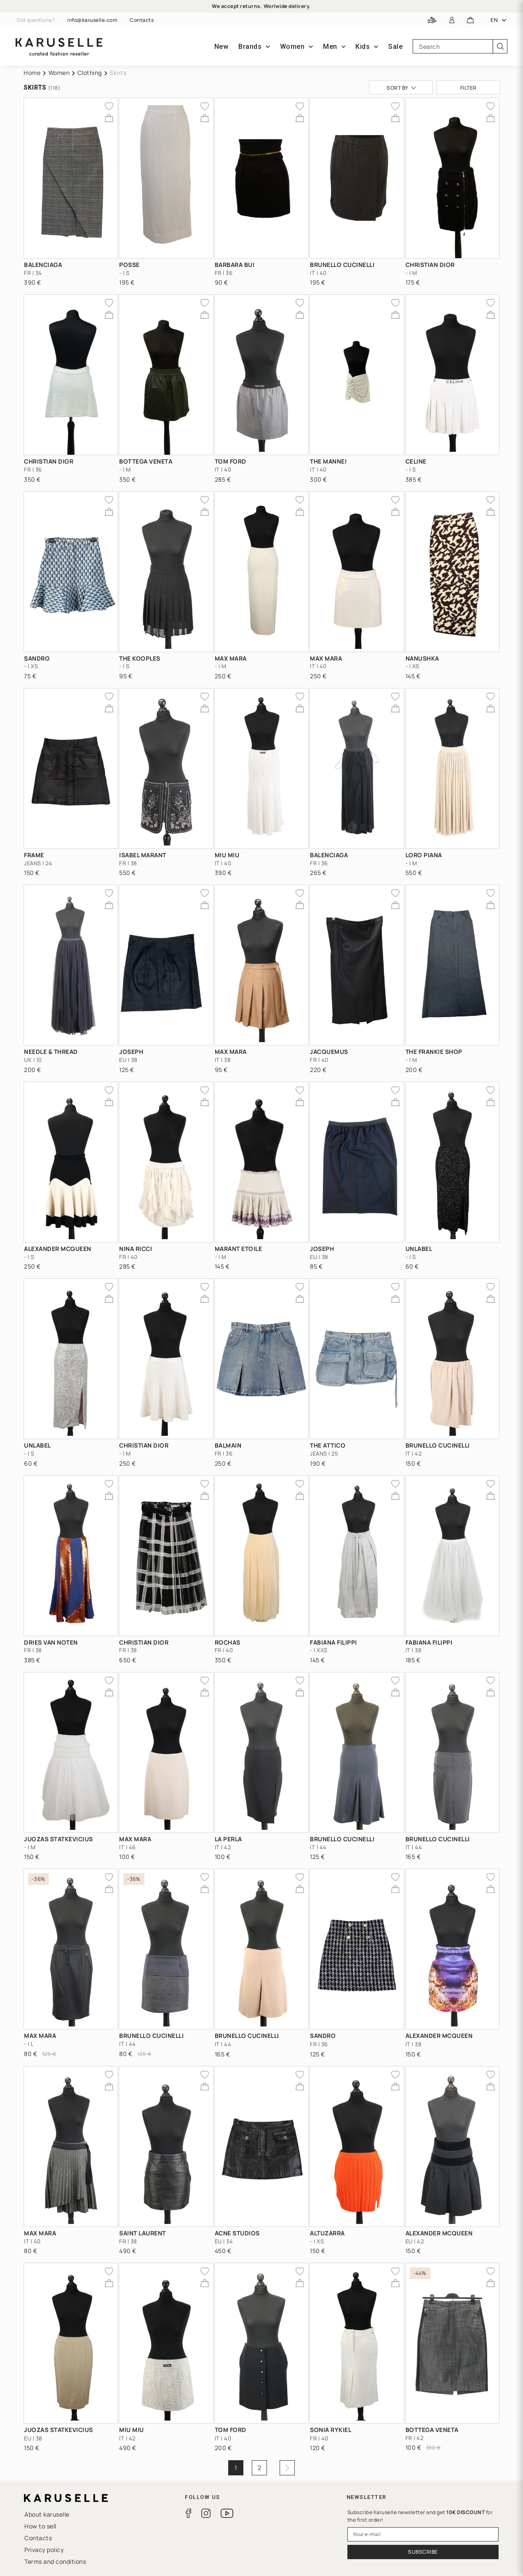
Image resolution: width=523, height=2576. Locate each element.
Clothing (89, 73)
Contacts (142, 20)
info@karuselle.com (92, 20)
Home (32, 73)
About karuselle (46, 2514)
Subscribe (423, 2551)
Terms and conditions (55, 2561)
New (221, 47)
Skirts (117, 73)
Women (59, 73)
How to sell (40, 2526)
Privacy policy (44, 2550)
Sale (395, 47)
